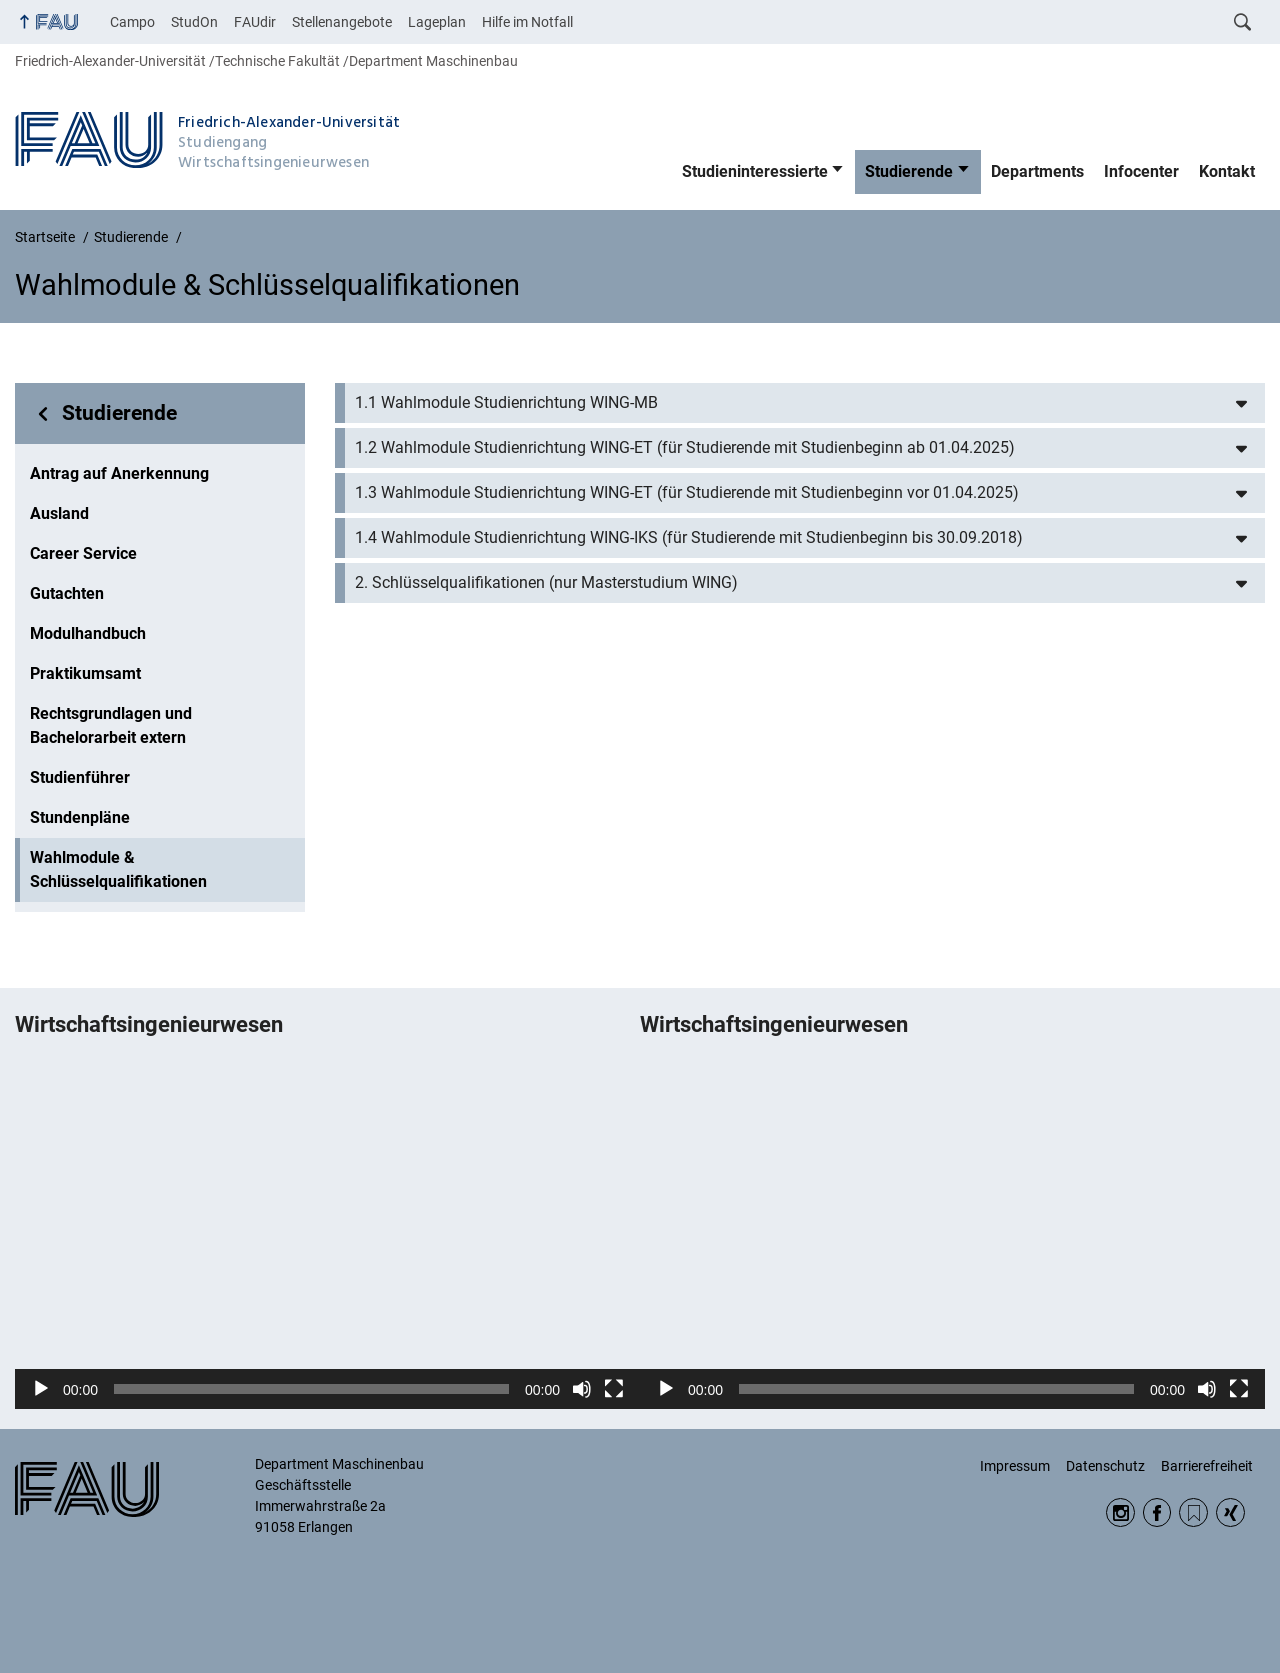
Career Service (83, 553)
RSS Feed (1193, 1512)
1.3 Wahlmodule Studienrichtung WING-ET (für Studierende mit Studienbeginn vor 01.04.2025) (687, 492)
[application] (327, 1234)
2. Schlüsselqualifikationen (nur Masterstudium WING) (546, 582)
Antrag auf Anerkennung (119, 473)
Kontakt (1227, 171)
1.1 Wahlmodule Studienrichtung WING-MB (506, 402)
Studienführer (80, 777)
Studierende (909, 171)
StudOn (194, 22)
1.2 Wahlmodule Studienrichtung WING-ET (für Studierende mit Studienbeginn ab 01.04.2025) (685, 447)
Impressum (1015, 1466)
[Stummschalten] (582, 1389)
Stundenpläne (80, 817)
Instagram (1120, 1512)
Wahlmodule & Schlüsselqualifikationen (118, 869)
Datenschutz (1105, 1466)
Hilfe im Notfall (527, 22)
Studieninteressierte (755, 171)
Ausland (59, 513)
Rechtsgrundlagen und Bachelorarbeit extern (111, 725)
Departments (1037, 171)
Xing (1230, 1512)
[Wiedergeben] (41, 1389)
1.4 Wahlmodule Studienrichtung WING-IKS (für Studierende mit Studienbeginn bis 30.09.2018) (689, 537)
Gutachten (67, 593)
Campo (132, 22)
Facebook (1157, 1512)
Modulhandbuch (88, 633)
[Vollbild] (614, 1389)
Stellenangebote (342, 22)
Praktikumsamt (85, 673)
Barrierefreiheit (1207, 1466)
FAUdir (255, 22)
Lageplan (437, 22)
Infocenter (1141, 171)
